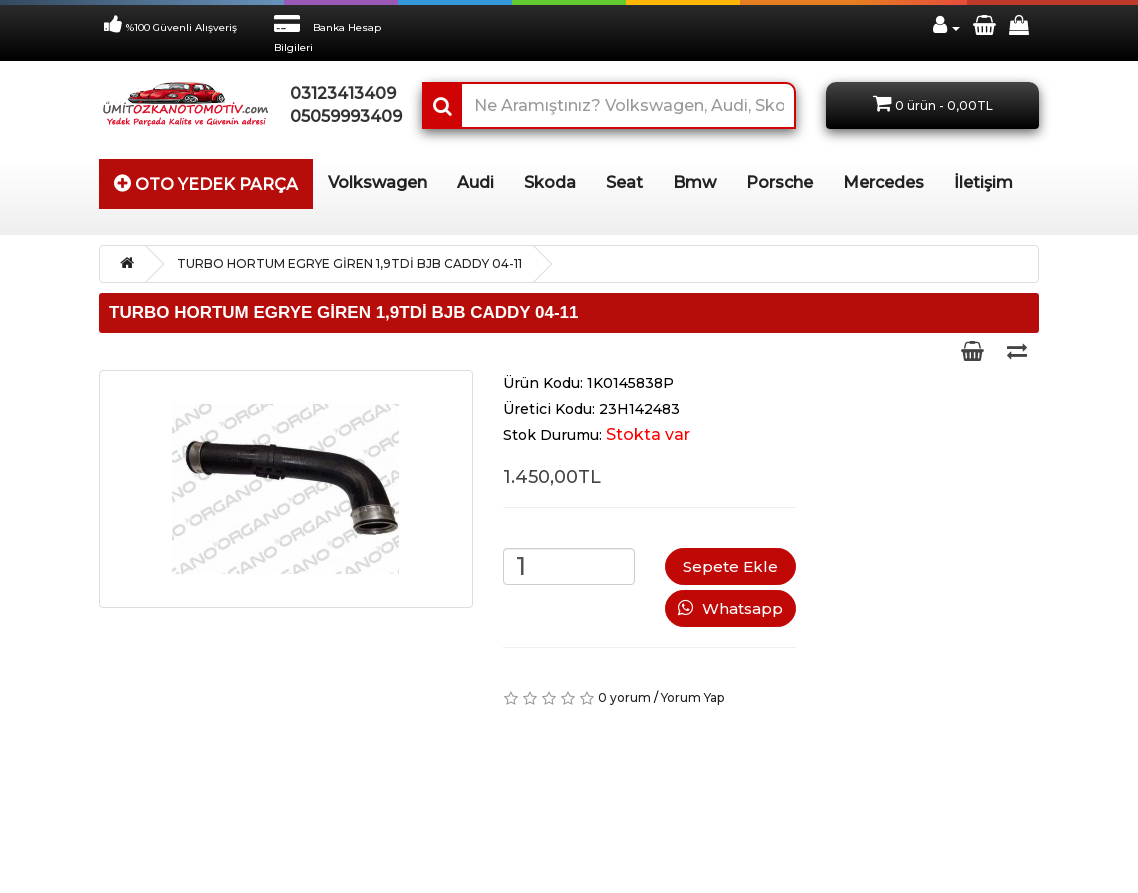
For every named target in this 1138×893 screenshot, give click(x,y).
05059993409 (341, 116)
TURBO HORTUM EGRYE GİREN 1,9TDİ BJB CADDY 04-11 (349, 263)
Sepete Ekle (730, 566)
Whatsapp (730, 608)
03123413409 (341, 93)
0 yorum (624, 697)
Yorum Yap (692, 697)
